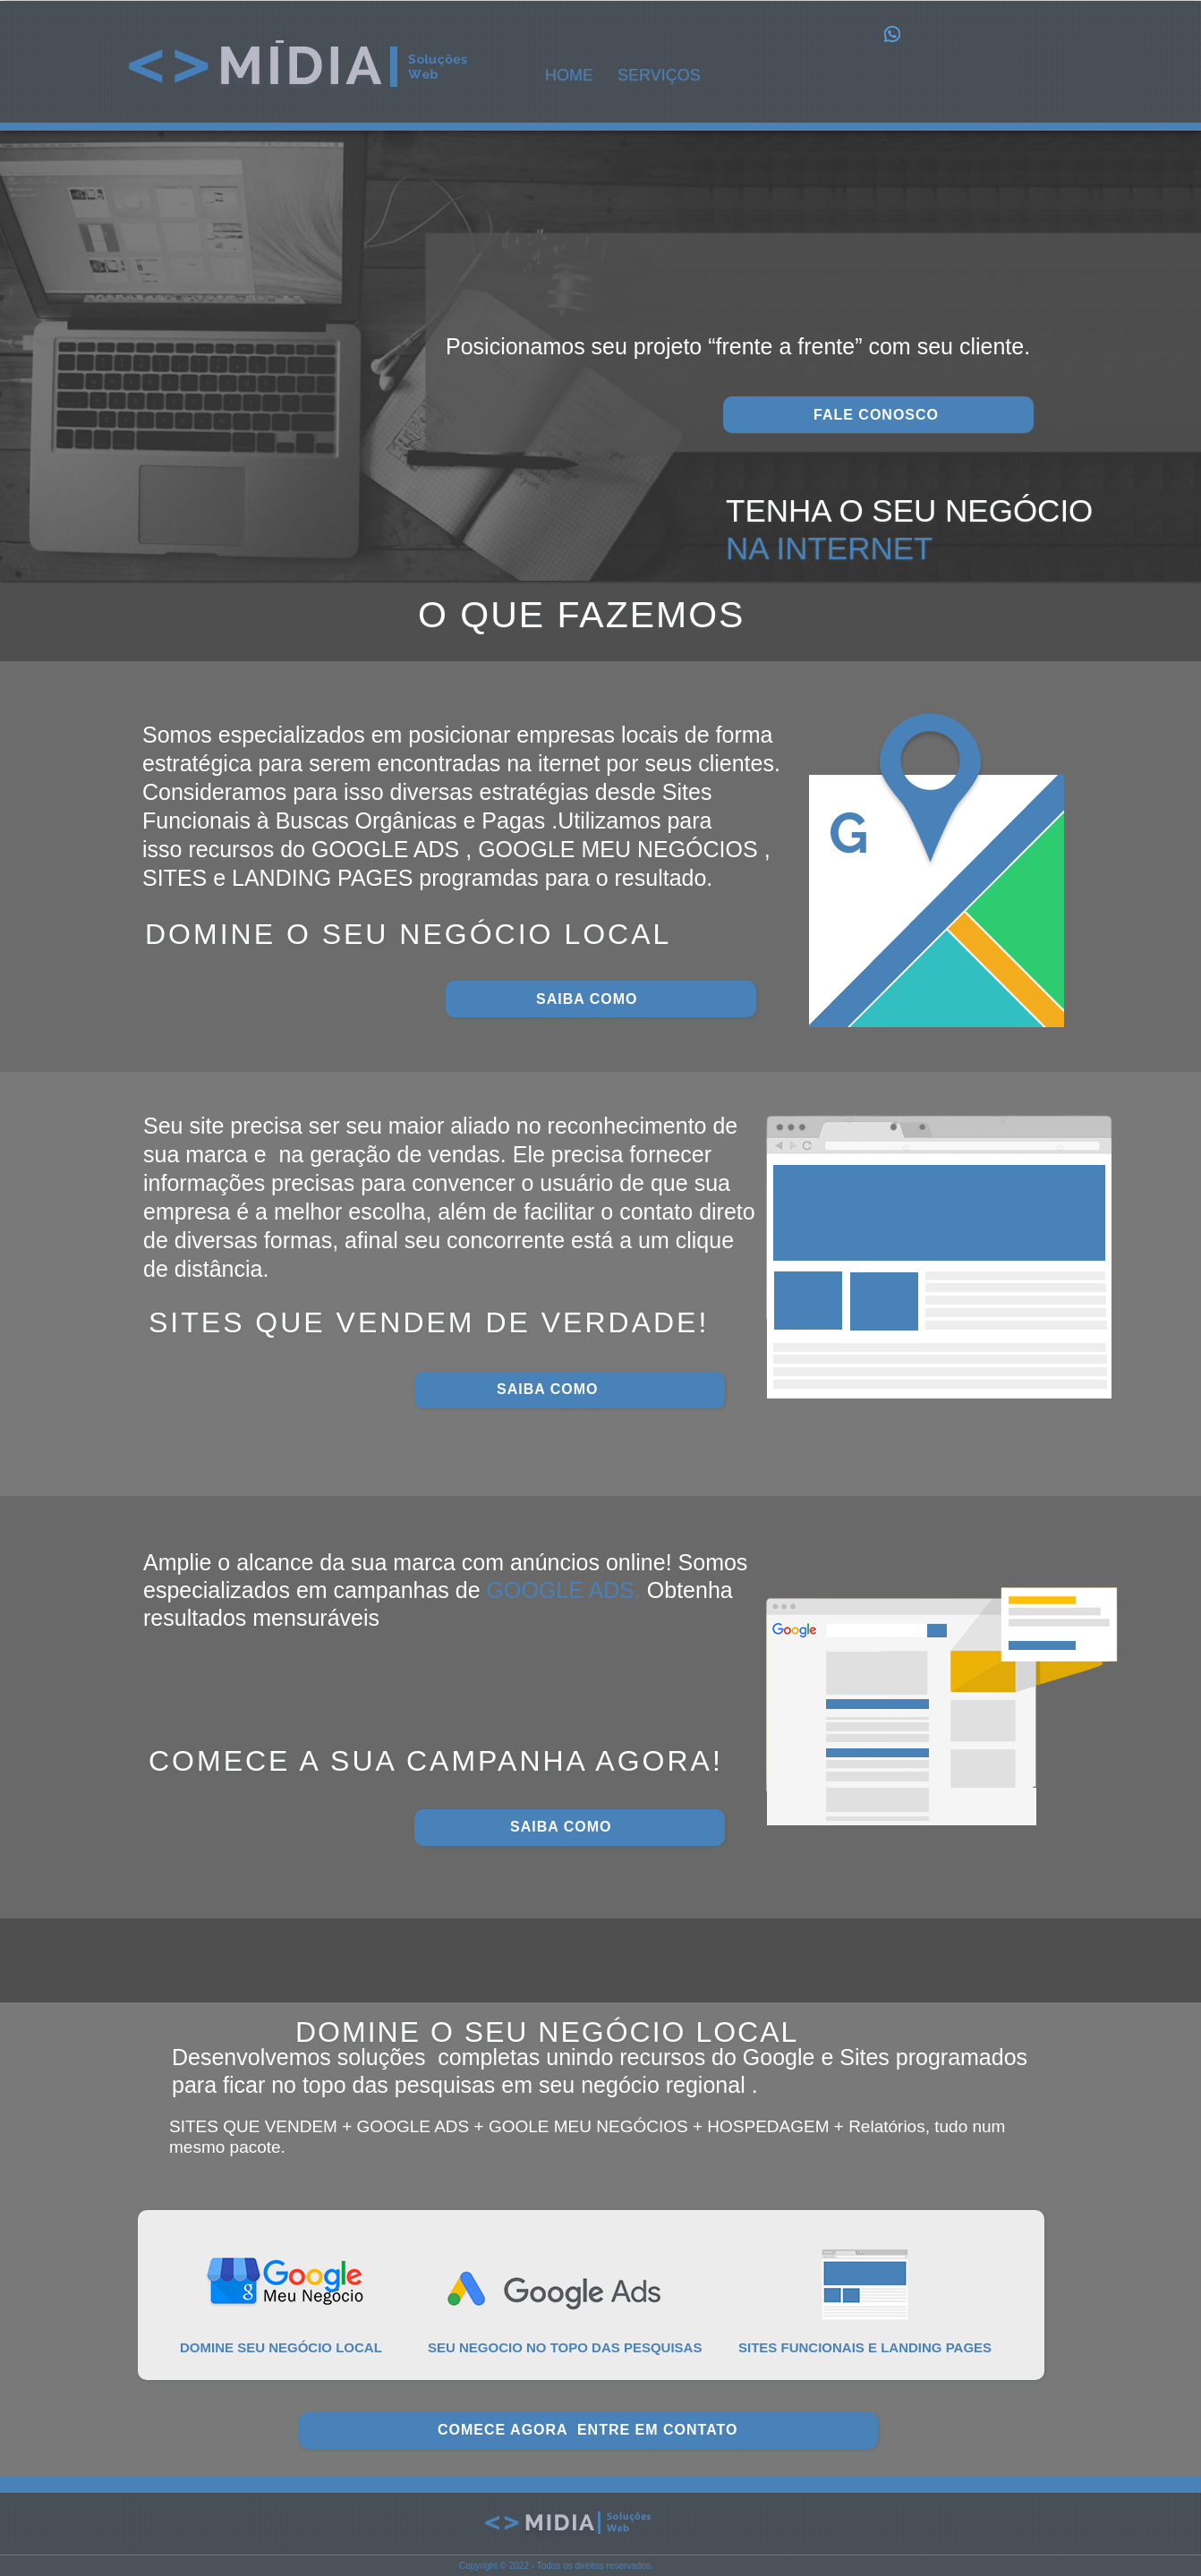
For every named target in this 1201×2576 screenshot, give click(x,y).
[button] (664, 76)
